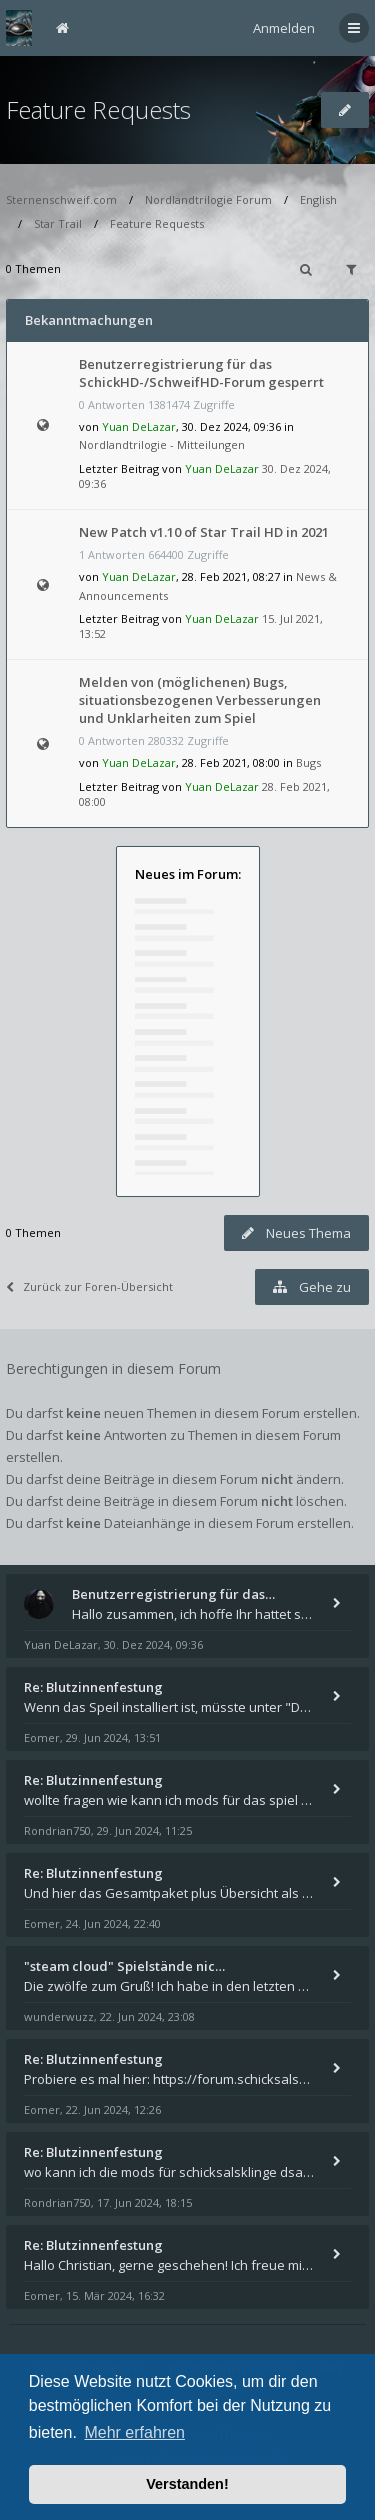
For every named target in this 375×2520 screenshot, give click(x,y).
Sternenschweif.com (61, 199)
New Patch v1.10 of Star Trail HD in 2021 (204, 532)
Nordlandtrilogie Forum (208, 199)
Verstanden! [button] (187, 2484)
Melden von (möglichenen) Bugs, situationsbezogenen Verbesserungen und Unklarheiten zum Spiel (200, 700)
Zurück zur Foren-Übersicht (89, 1286)
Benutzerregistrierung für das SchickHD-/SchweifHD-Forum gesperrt (201, 373)
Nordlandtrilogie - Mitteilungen (162, 444)
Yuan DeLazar (139, 426)
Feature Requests (98, 109)
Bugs (308, 762)
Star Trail (58, 223)
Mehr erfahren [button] (134, 2432)
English (318, 199)
